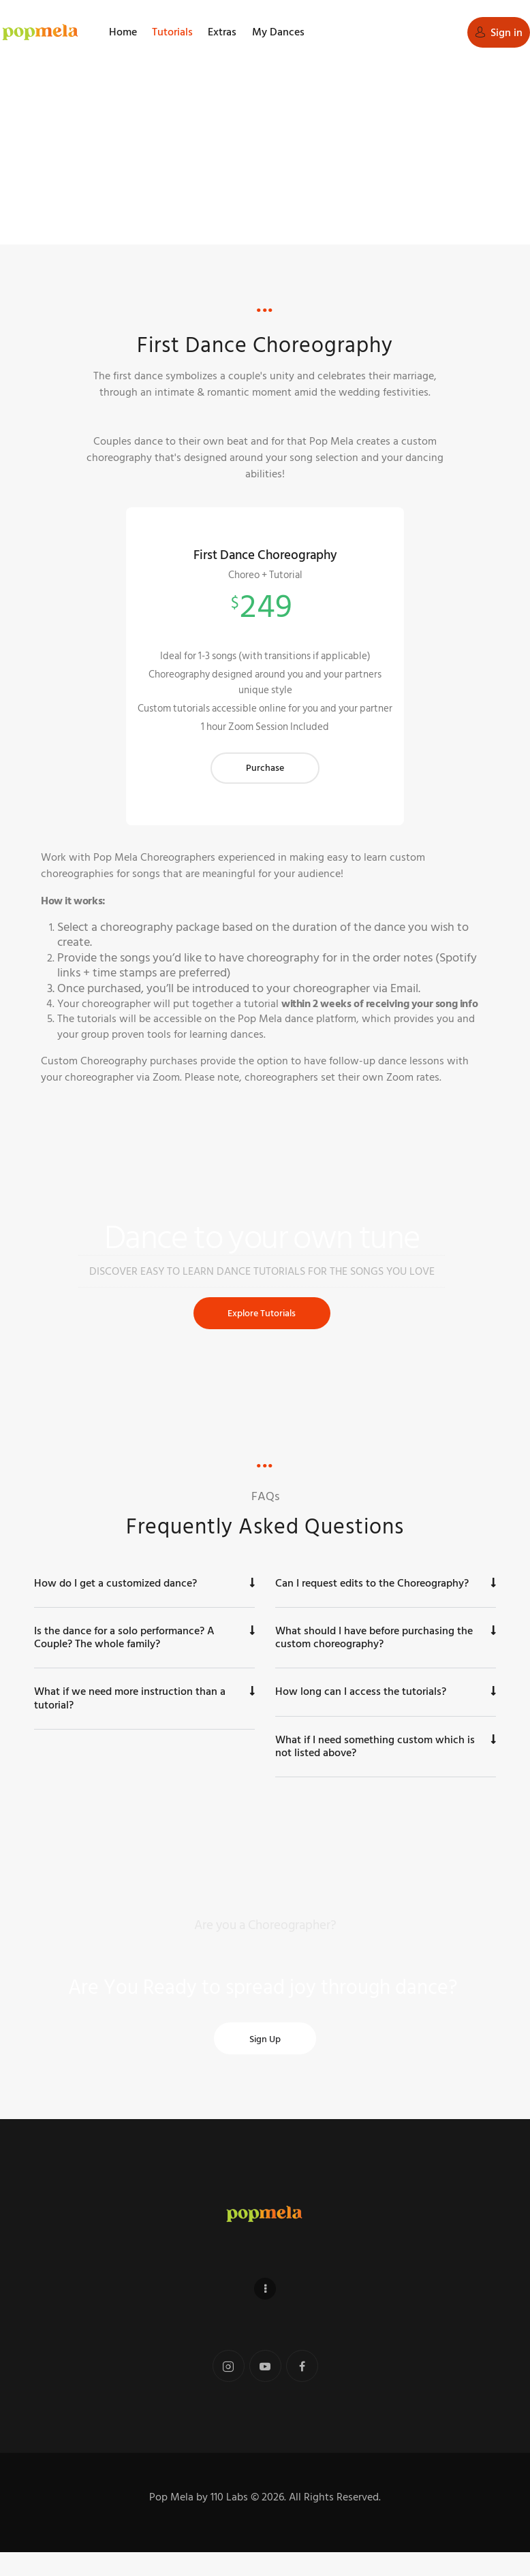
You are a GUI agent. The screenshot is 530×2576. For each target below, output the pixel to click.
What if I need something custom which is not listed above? (375, 1768)
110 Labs (229, 2521)
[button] (144, 1607)
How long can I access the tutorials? (360, 1714)
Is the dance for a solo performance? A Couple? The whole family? (124, 1660)
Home (224, 172)
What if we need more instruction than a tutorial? (129, 1721)
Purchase (265, 784)
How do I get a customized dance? (115, 1606)
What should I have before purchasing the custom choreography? (374, 1660)
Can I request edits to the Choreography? (372, 1606)
